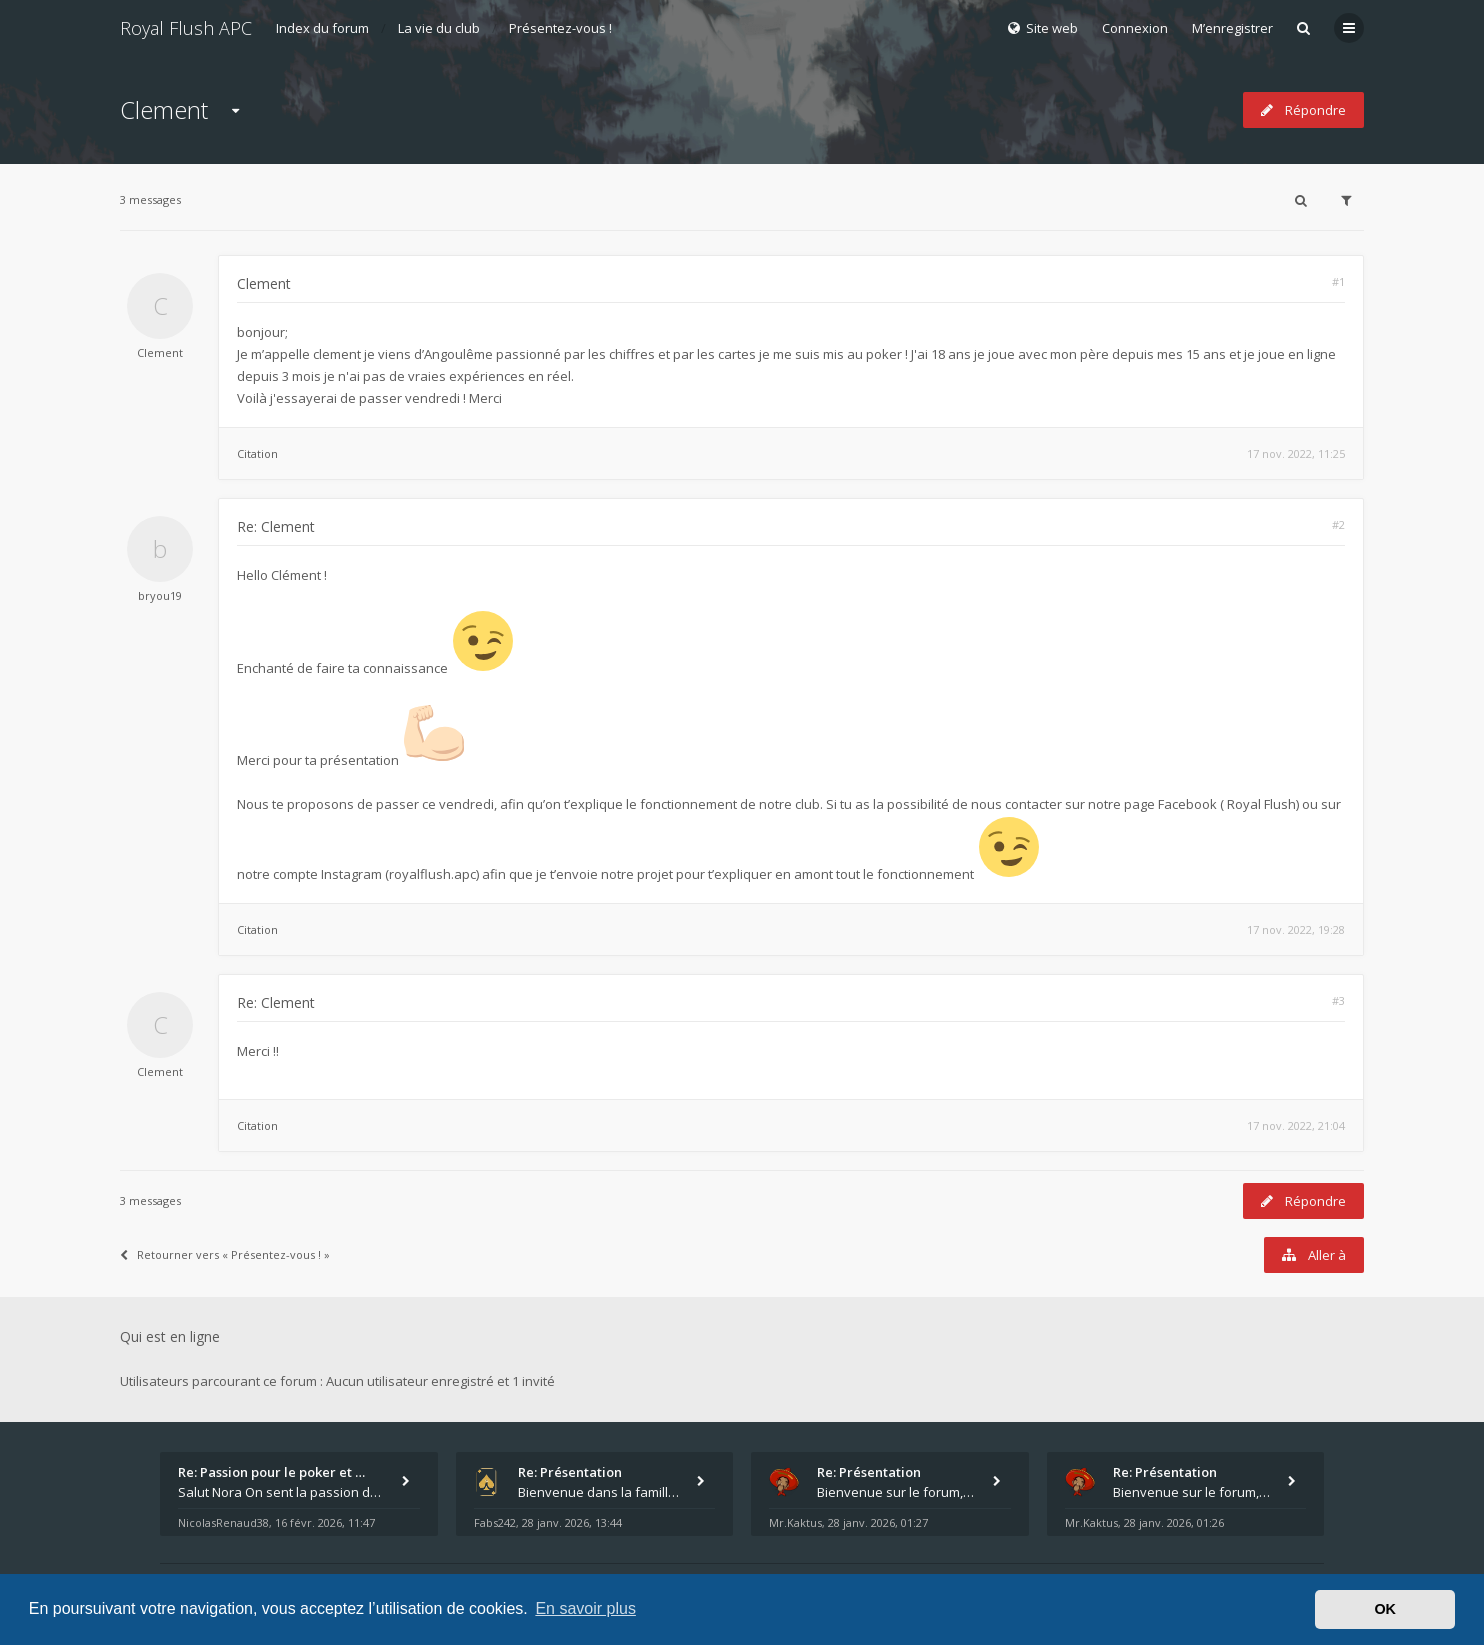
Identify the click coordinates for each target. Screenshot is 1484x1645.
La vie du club (439, 28)
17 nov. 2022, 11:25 (1296, 453)
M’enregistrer (1232, 28)
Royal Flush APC (186, 28)
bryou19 (160, 595)
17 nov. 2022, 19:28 (1296, 929)
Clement (164, 109)
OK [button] (1385, 1609)
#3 (1338, 1000)
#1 (1338, 281)
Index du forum (322, 28)
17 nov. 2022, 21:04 (1296, 1125)
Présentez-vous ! (560, 28)
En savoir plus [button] (585, 1608)
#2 (1338, 524)
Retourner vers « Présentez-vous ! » (225, 1254)
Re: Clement (276, 526)
